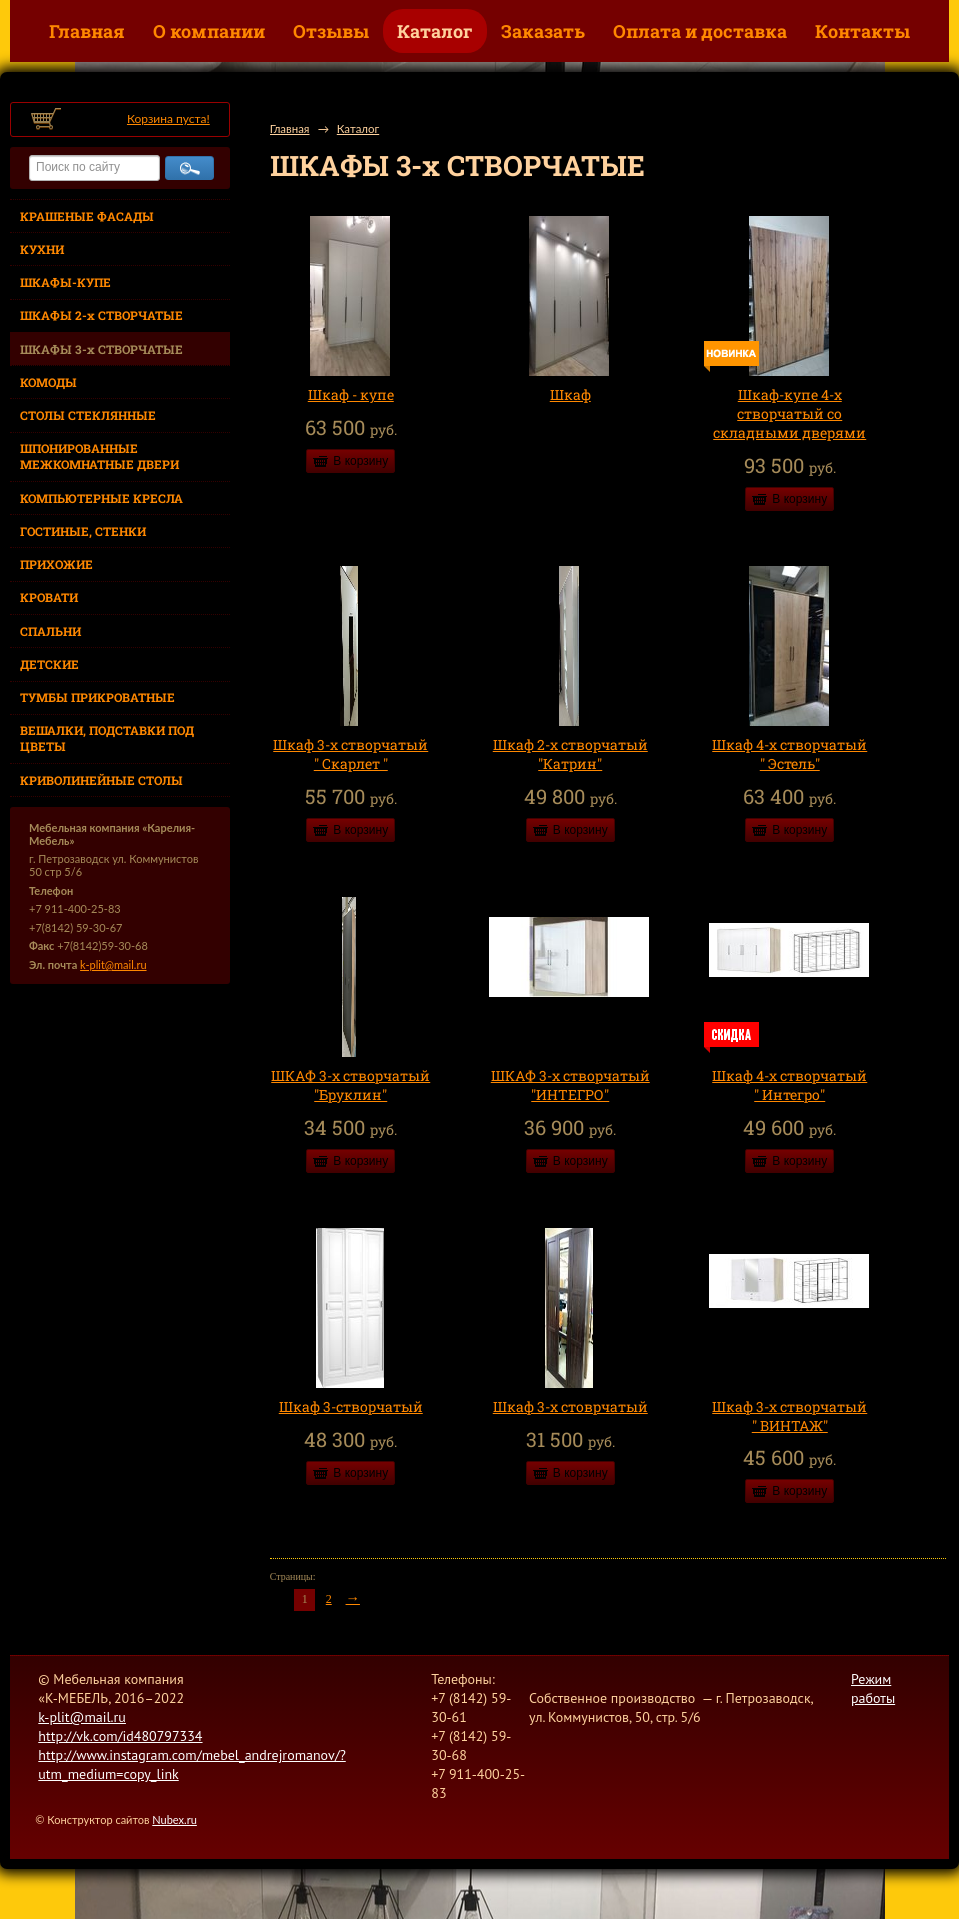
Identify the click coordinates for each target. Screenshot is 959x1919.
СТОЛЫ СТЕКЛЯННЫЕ (88, 415)
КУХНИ (42, 249)
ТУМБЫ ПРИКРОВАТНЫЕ (97, 697)
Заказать (543, 31)
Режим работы (873, 1688)
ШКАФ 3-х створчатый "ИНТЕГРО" (570, 1085)
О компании (209, 31)
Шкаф (570, 394)
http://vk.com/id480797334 (120, 1736)
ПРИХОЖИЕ (56, 564)
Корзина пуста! (168, 118)
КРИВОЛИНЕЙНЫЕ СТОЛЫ (101, 780)
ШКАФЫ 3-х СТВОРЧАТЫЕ (101, 349)
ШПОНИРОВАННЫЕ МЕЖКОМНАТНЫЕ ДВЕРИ (99, 456)
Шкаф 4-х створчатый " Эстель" (789, 754)
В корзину (360, 461)
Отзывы (331, 31)
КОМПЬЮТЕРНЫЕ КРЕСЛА (101, 498)
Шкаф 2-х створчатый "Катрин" (570, 754)
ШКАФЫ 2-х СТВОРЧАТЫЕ (101, 315)
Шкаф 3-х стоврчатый (570, 1406)
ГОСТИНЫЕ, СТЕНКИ (83, 531)
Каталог (435, 31)
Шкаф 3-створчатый (351, 1406)
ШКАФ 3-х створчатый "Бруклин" (350, 1085)
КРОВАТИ (49, 597)
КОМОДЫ (48, 382)
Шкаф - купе (351, 394)
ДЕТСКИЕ (49, 664)
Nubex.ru (174, 1819)
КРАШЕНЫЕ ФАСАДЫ (87, 216)
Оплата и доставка (700, 31)
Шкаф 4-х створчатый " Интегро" (789, 1085)
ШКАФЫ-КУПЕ (65, 282)
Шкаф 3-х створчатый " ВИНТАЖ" (789, 1416)
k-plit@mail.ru (113, 964)
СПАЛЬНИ (50, 631)
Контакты (862, 31)
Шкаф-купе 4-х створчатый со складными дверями (789, 413)
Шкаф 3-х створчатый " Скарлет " (350, 754)
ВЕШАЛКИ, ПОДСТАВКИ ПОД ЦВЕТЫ (107, 738)
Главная (87, 31)
